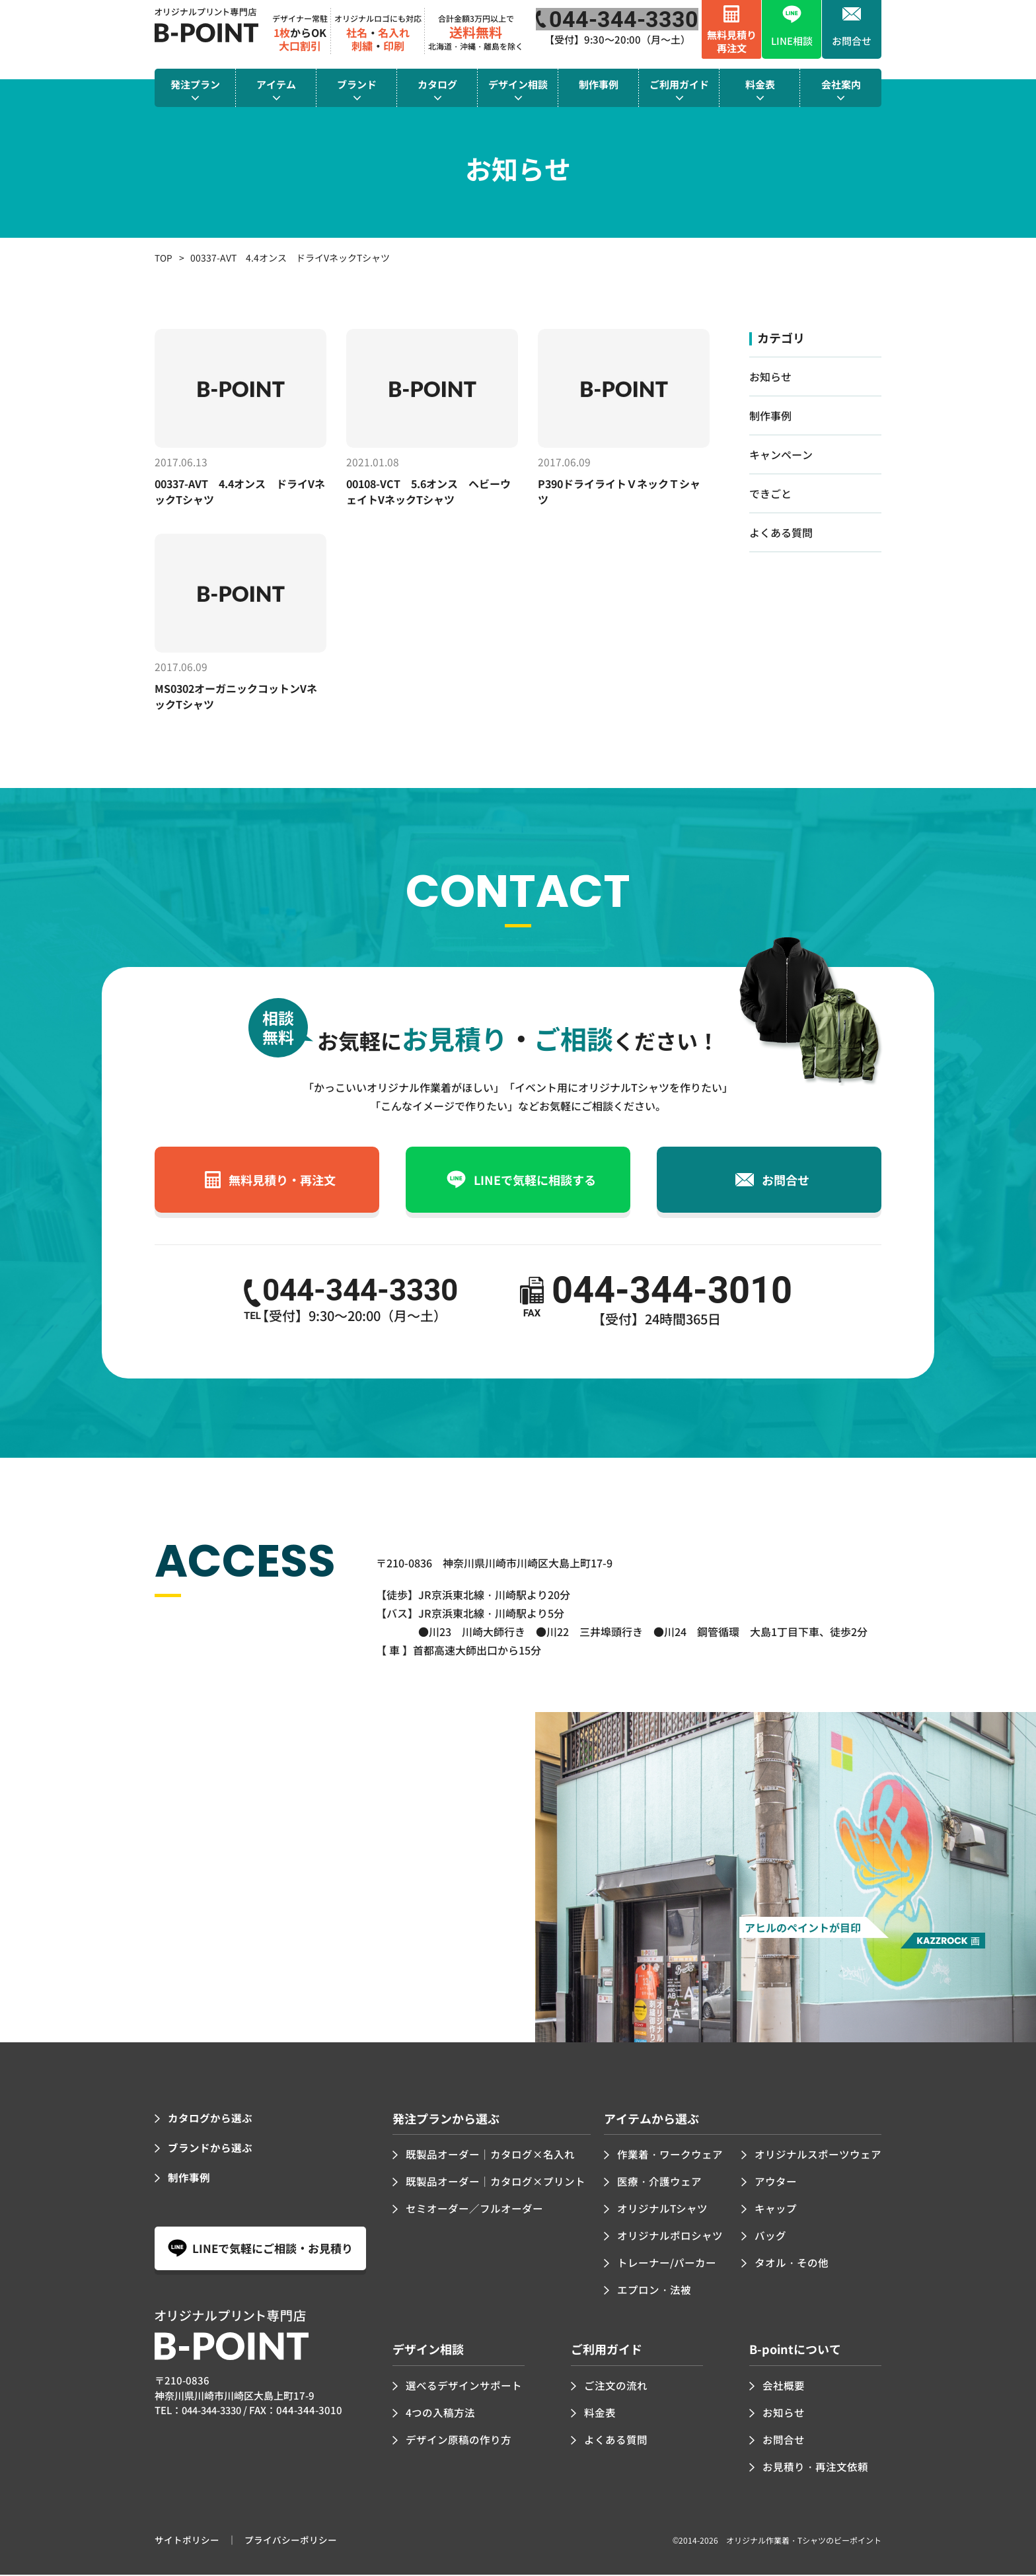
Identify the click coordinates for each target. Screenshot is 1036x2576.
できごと (770, 493)
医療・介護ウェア (659, 2184)
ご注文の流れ (616, 2387)
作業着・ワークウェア (670, 2157)
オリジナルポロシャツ (670, 2238)
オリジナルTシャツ (662, 2211)
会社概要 (783, 2387)
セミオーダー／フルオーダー (474, 2211)
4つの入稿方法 (440, 2413)
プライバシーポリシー (290, 2541)
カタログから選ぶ (210, 2120)
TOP (163, 257)
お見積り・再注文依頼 (815, 2468)
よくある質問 (781, 532)
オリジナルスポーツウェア (818, 2157)
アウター (776, 2184)
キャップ (776, 2211)
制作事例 (770, 415)
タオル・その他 (792, 2264)
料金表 (600, 2413)
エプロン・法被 (654, 2291)
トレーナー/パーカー (666, 2264)
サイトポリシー (187, 2541)
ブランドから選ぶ (210, 2150)
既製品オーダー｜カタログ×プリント (495, 2184)
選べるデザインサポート (464, 2387)
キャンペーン (781, 454)
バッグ (770, 2238)
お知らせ (770, 376)
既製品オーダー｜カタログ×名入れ (490, 2157)
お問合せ (783, 2441)
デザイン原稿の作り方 (458, 2441)
